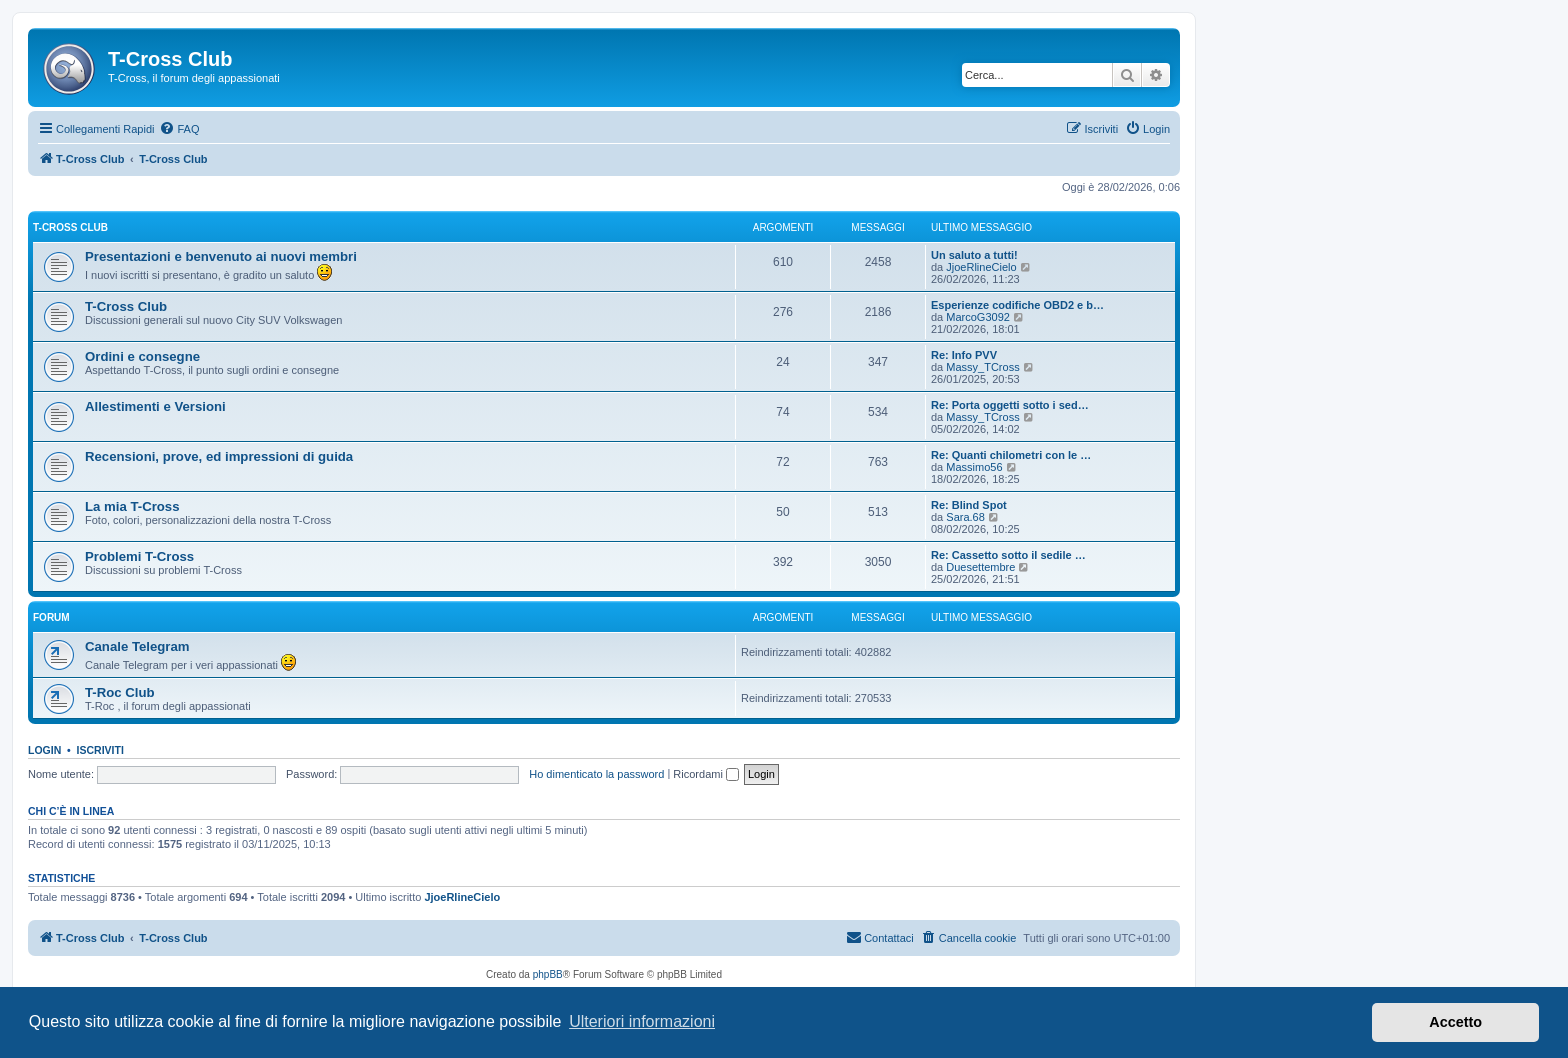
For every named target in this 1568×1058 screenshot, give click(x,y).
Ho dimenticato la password (596, 774)
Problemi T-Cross (139, 556)
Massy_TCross (982, 367)
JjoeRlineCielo (981, 267)
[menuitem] (179, 129)
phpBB (548, 974)
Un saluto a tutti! (974, 255)
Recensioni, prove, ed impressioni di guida (219, 456)
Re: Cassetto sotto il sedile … (1008, 555)
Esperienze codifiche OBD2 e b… (1017, 305)
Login (44, 750)
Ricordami (706, 774)
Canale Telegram (137, 646)
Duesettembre (980, 567)
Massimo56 (974, 467)
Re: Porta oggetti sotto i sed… (1010, 405)
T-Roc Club (120, 692)
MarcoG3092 (978, 317)
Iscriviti (100, 750)
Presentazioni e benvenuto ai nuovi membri (221, 256)
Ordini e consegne (142, 356)
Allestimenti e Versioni (155, 406)
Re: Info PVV (964, 355)
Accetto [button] (1455, 1022)
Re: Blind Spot (969, 505)
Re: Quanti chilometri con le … (1011, 455)
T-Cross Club (70, 227)
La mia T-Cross (132, 506)
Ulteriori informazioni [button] (642, 1021)
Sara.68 (965, 517)
